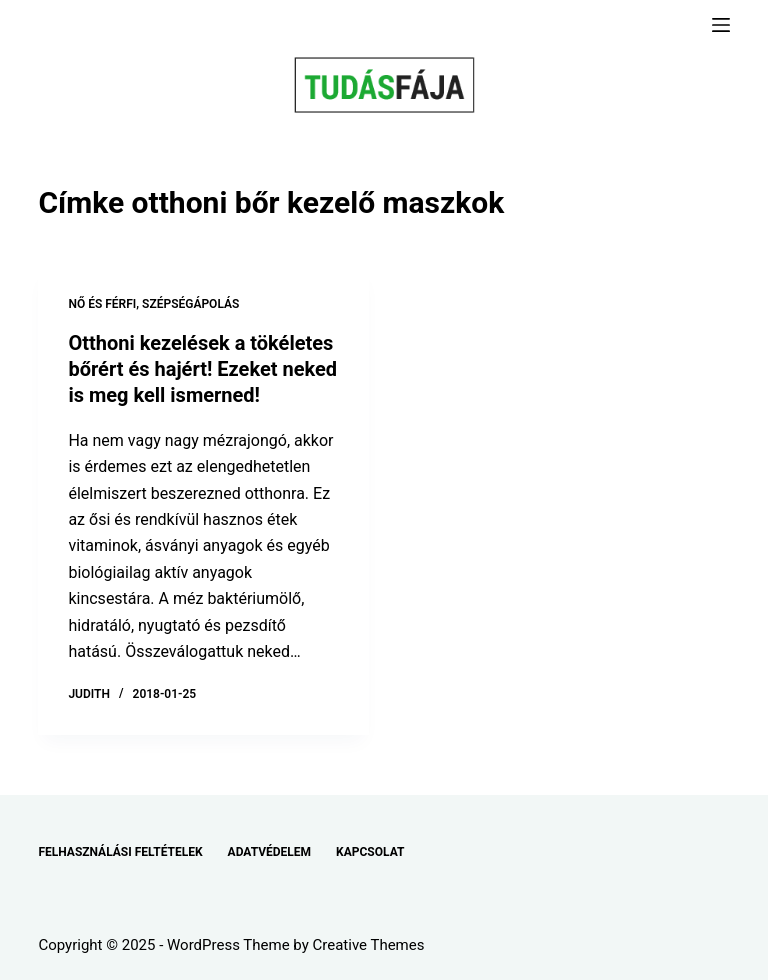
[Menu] (721, 25)
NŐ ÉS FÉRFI (102, 304)
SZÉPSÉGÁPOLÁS (190, 304)
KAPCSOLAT (370, 852)
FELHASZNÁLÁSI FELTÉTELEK (120, 852)
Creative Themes (369, 945)
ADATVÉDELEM (270, 852)
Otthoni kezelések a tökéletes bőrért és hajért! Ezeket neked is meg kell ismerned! (202, 369)
